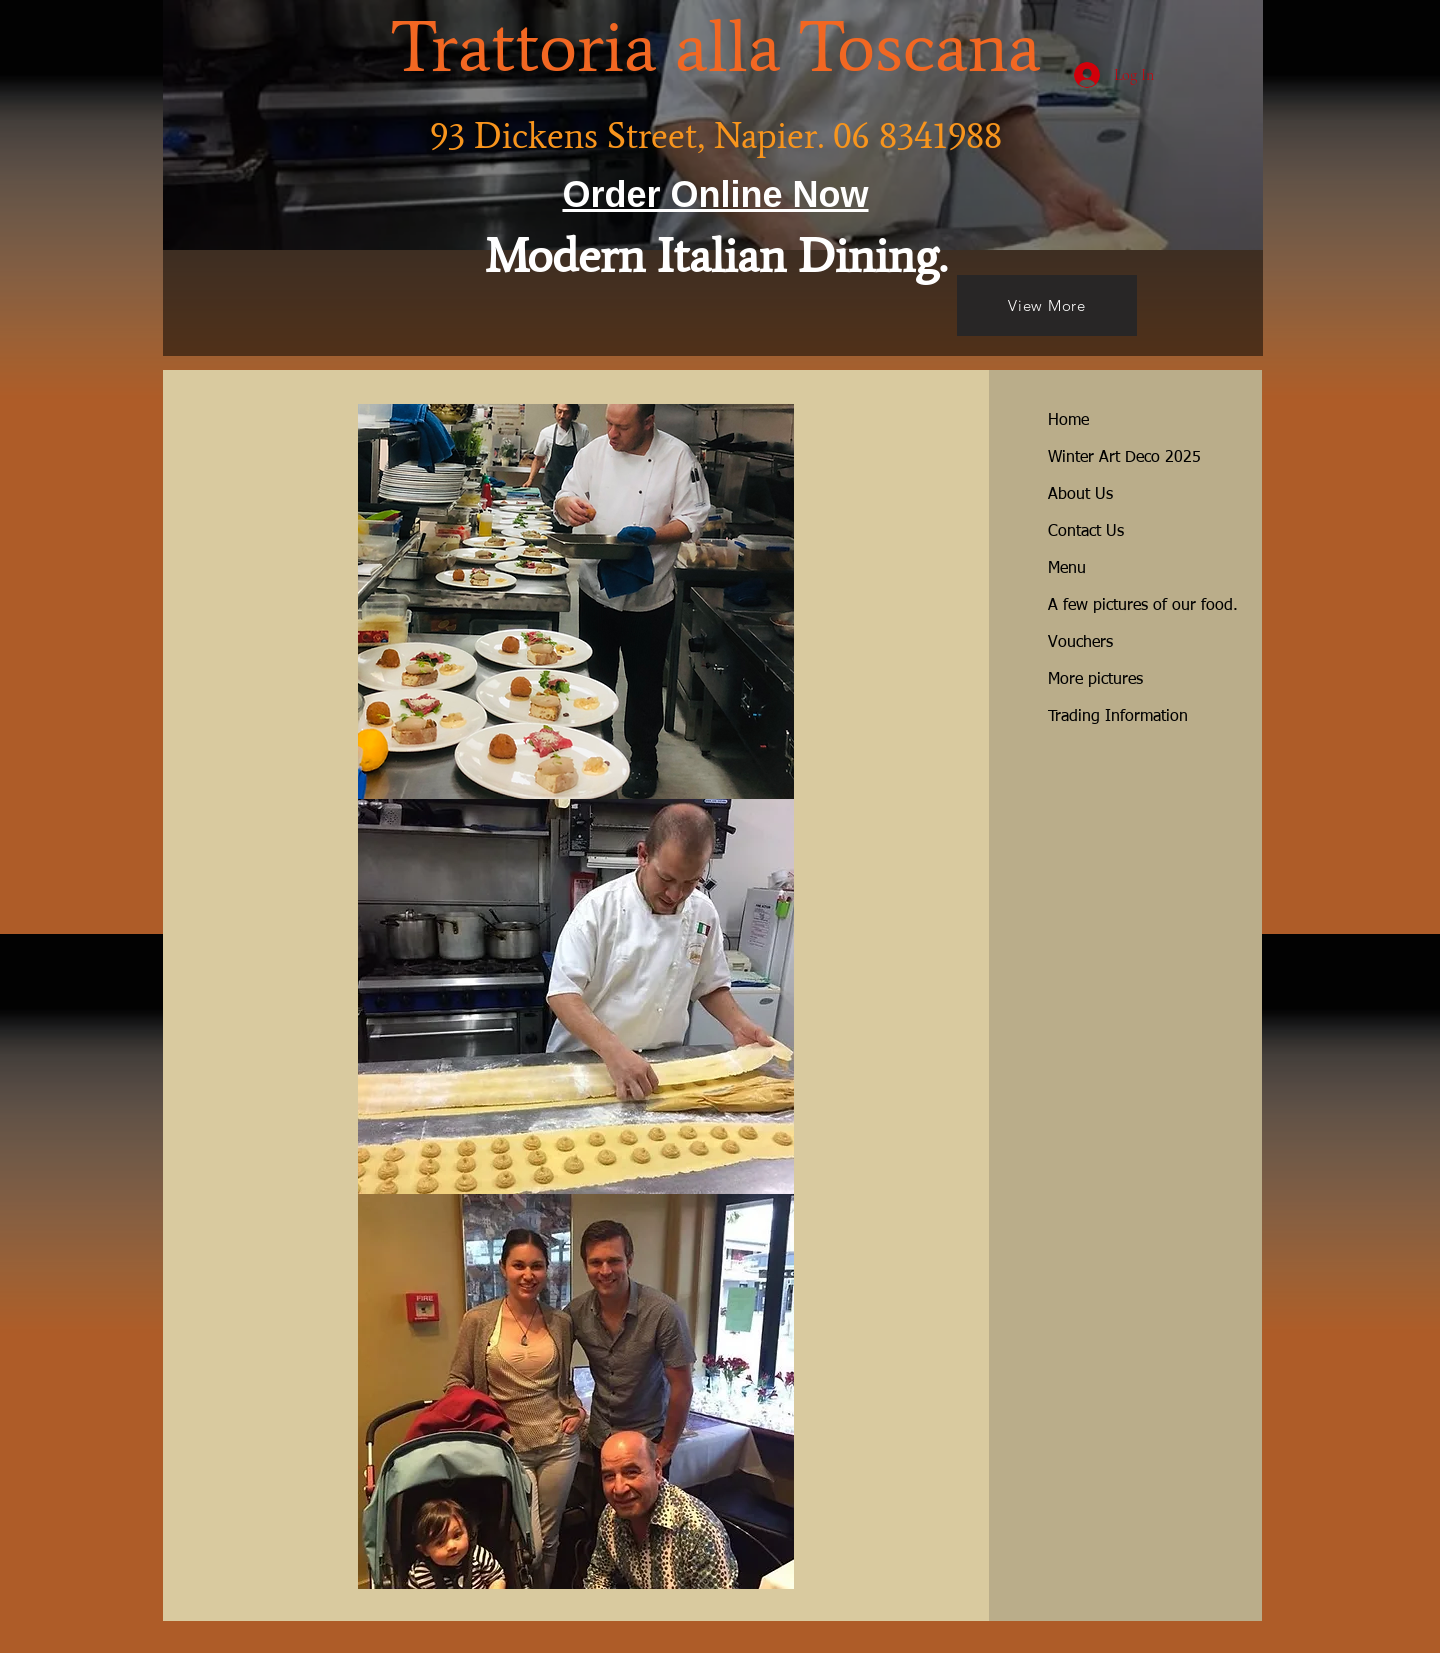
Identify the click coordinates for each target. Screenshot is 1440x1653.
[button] (576, 601)
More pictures (1095, 680)
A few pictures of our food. (1143, 606)
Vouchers (1080, 643)
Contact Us (1086, 532)
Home (1068, 421)
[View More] (1047, 305)
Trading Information (1118, 717)
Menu (1067, 569)
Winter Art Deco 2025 (1124, 458)
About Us (1080, 495)
